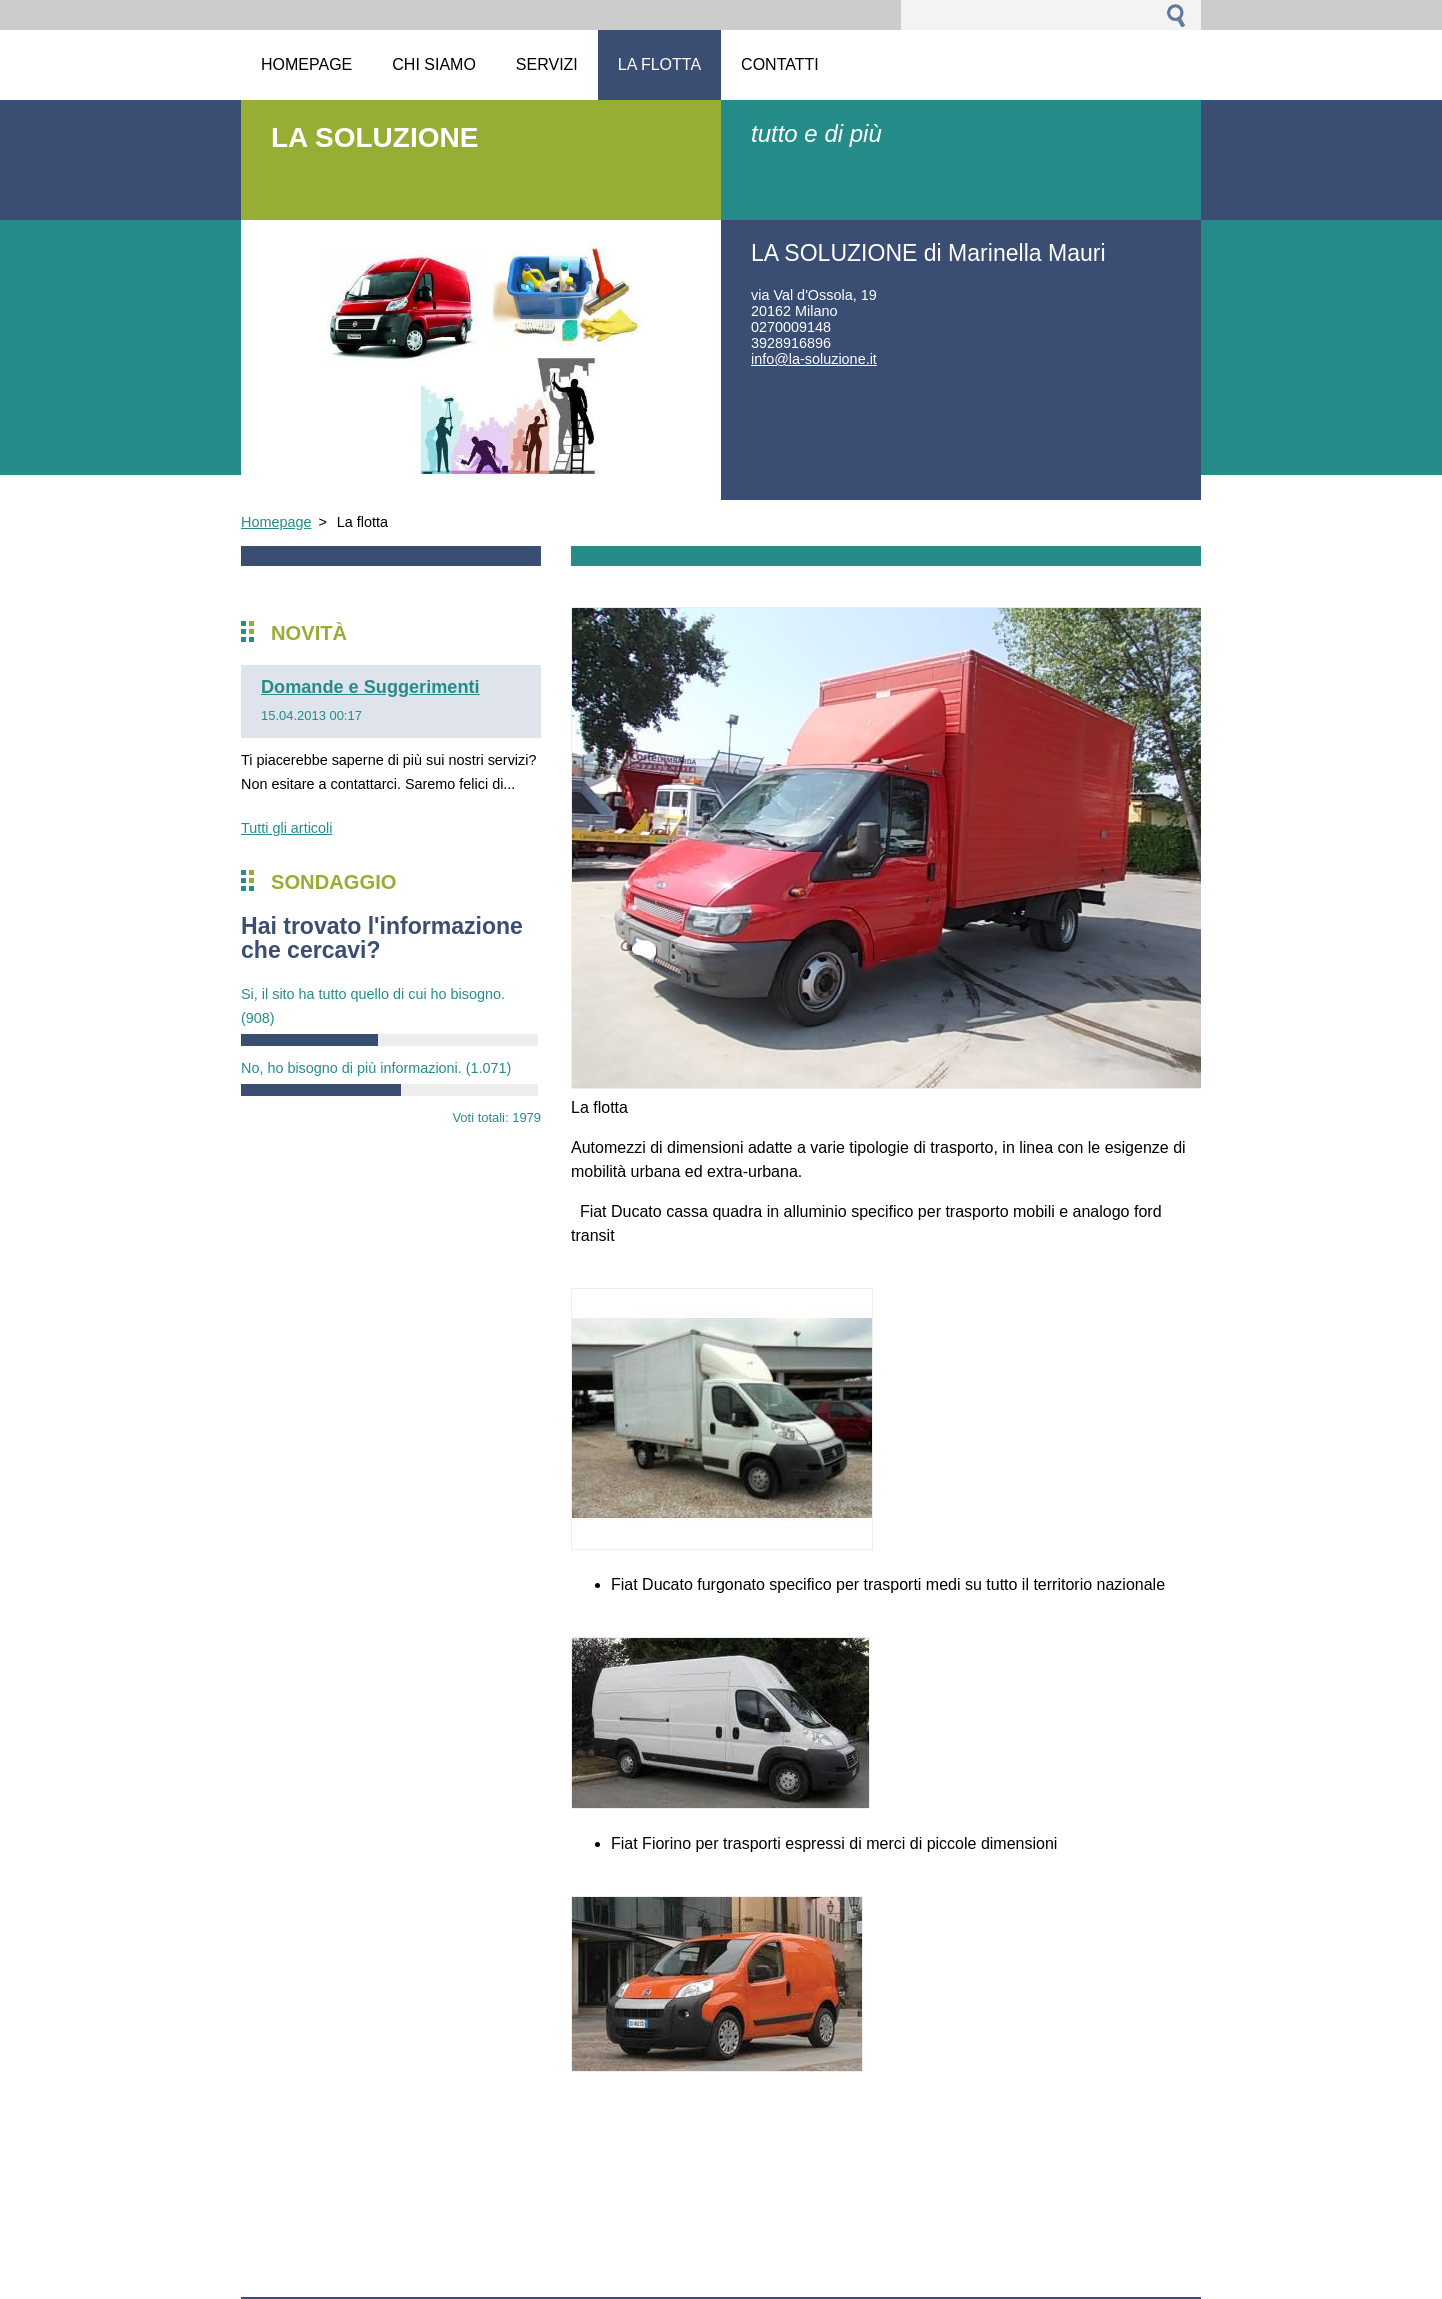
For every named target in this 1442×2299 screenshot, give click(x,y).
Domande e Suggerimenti (370, 687)
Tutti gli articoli (286, 828)
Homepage (276, 522)
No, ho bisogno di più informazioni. (376, 1068)
